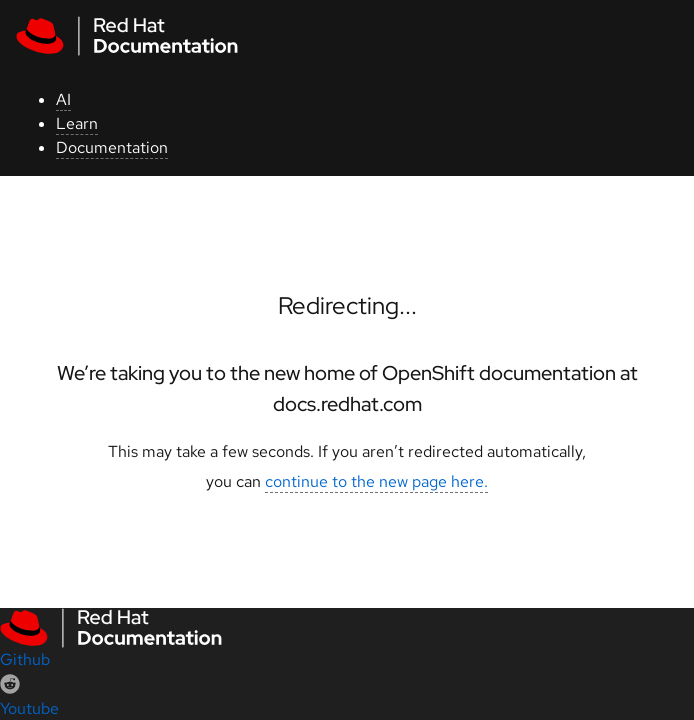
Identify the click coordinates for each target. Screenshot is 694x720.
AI (63, 99)
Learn (77, 123)
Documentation (112, 147)
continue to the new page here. (376, 481)
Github (25, 659)
